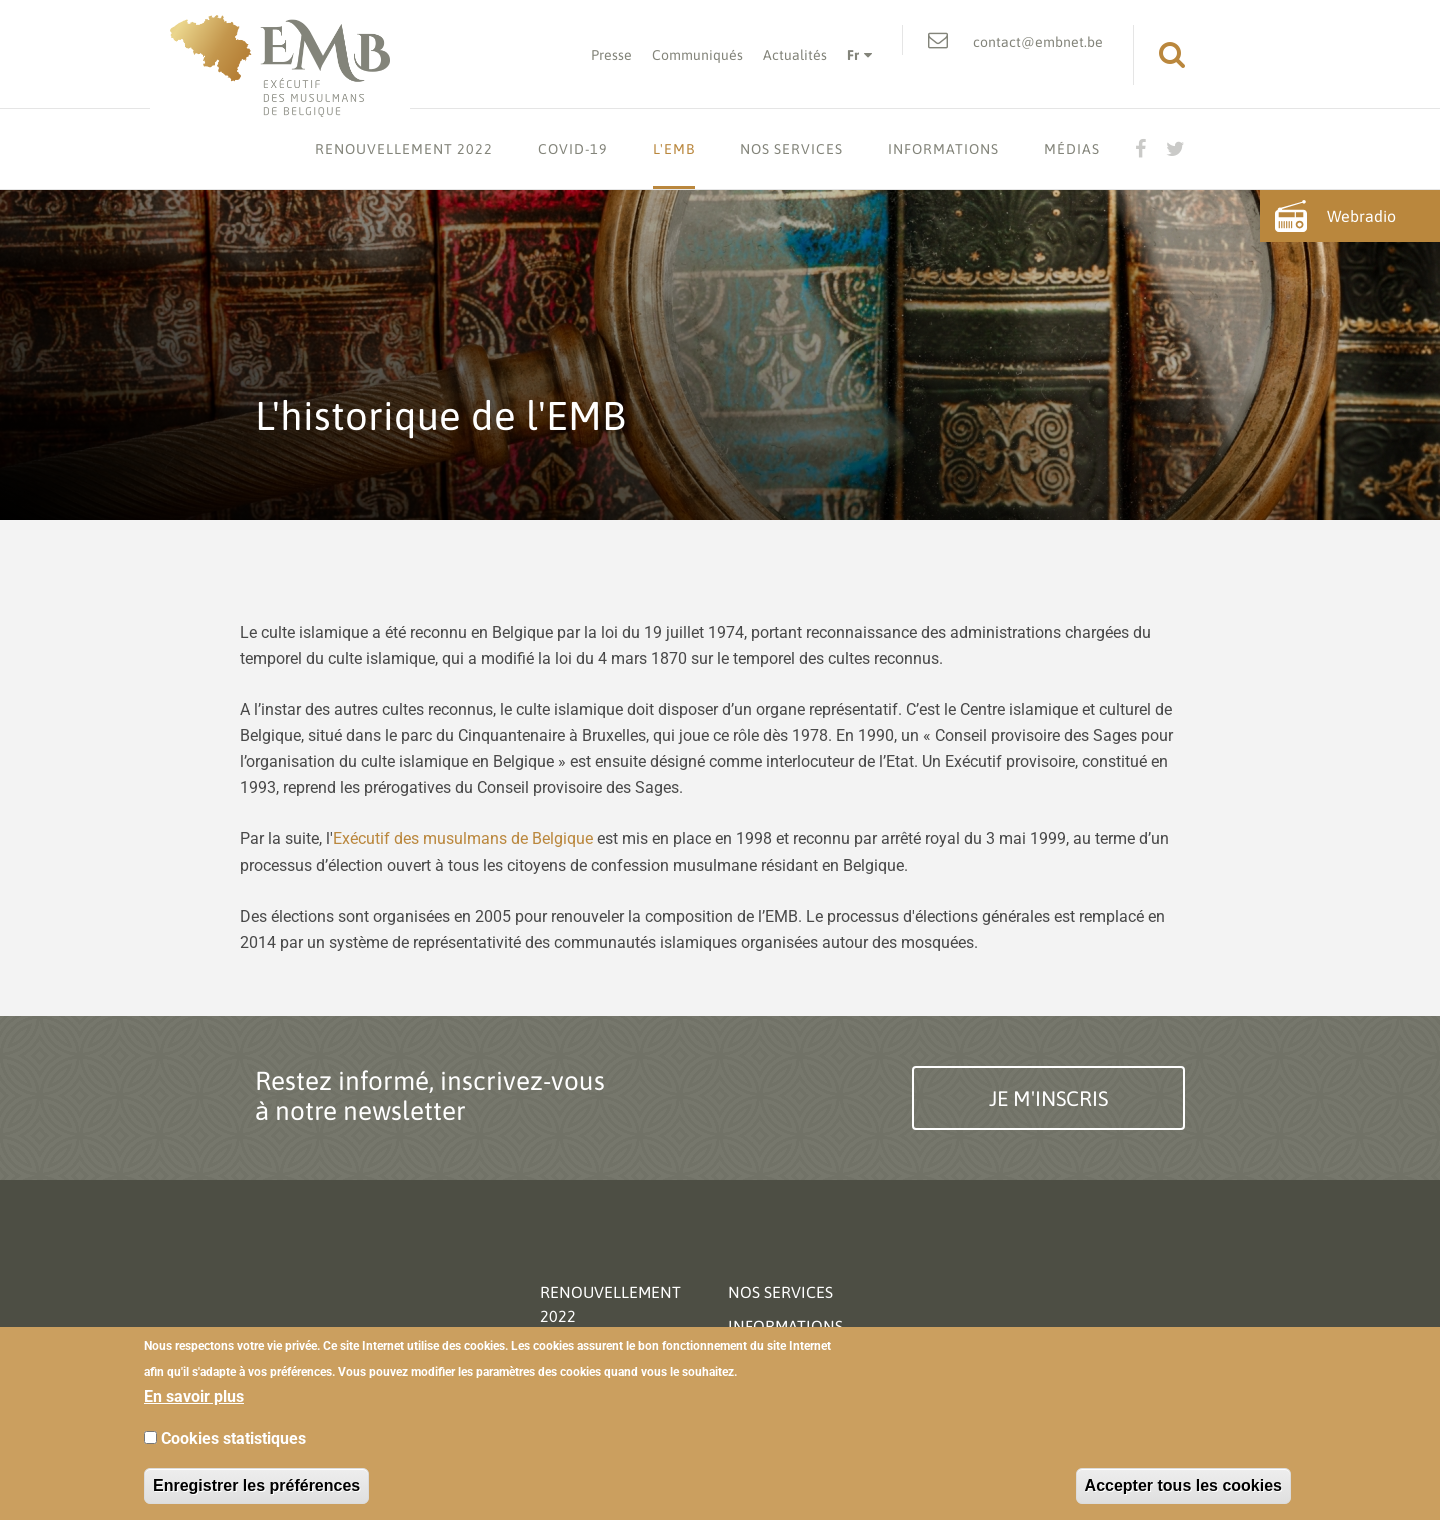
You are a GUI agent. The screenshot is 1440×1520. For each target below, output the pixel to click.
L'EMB (674, 149)
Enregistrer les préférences (256, 1485)
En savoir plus (194, 1396)
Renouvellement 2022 (404, 149)
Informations (943, 149)
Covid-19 (573, 149)
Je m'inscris (1048, 1098)
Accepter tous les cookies (1183, 1485)
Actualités (795, 55)
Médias (1072, 149)
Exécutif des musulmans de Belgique (463, 838)
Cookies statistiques (233, 1438)
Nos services (791, 149)
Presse (611, 55)
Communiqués (697, 55)
